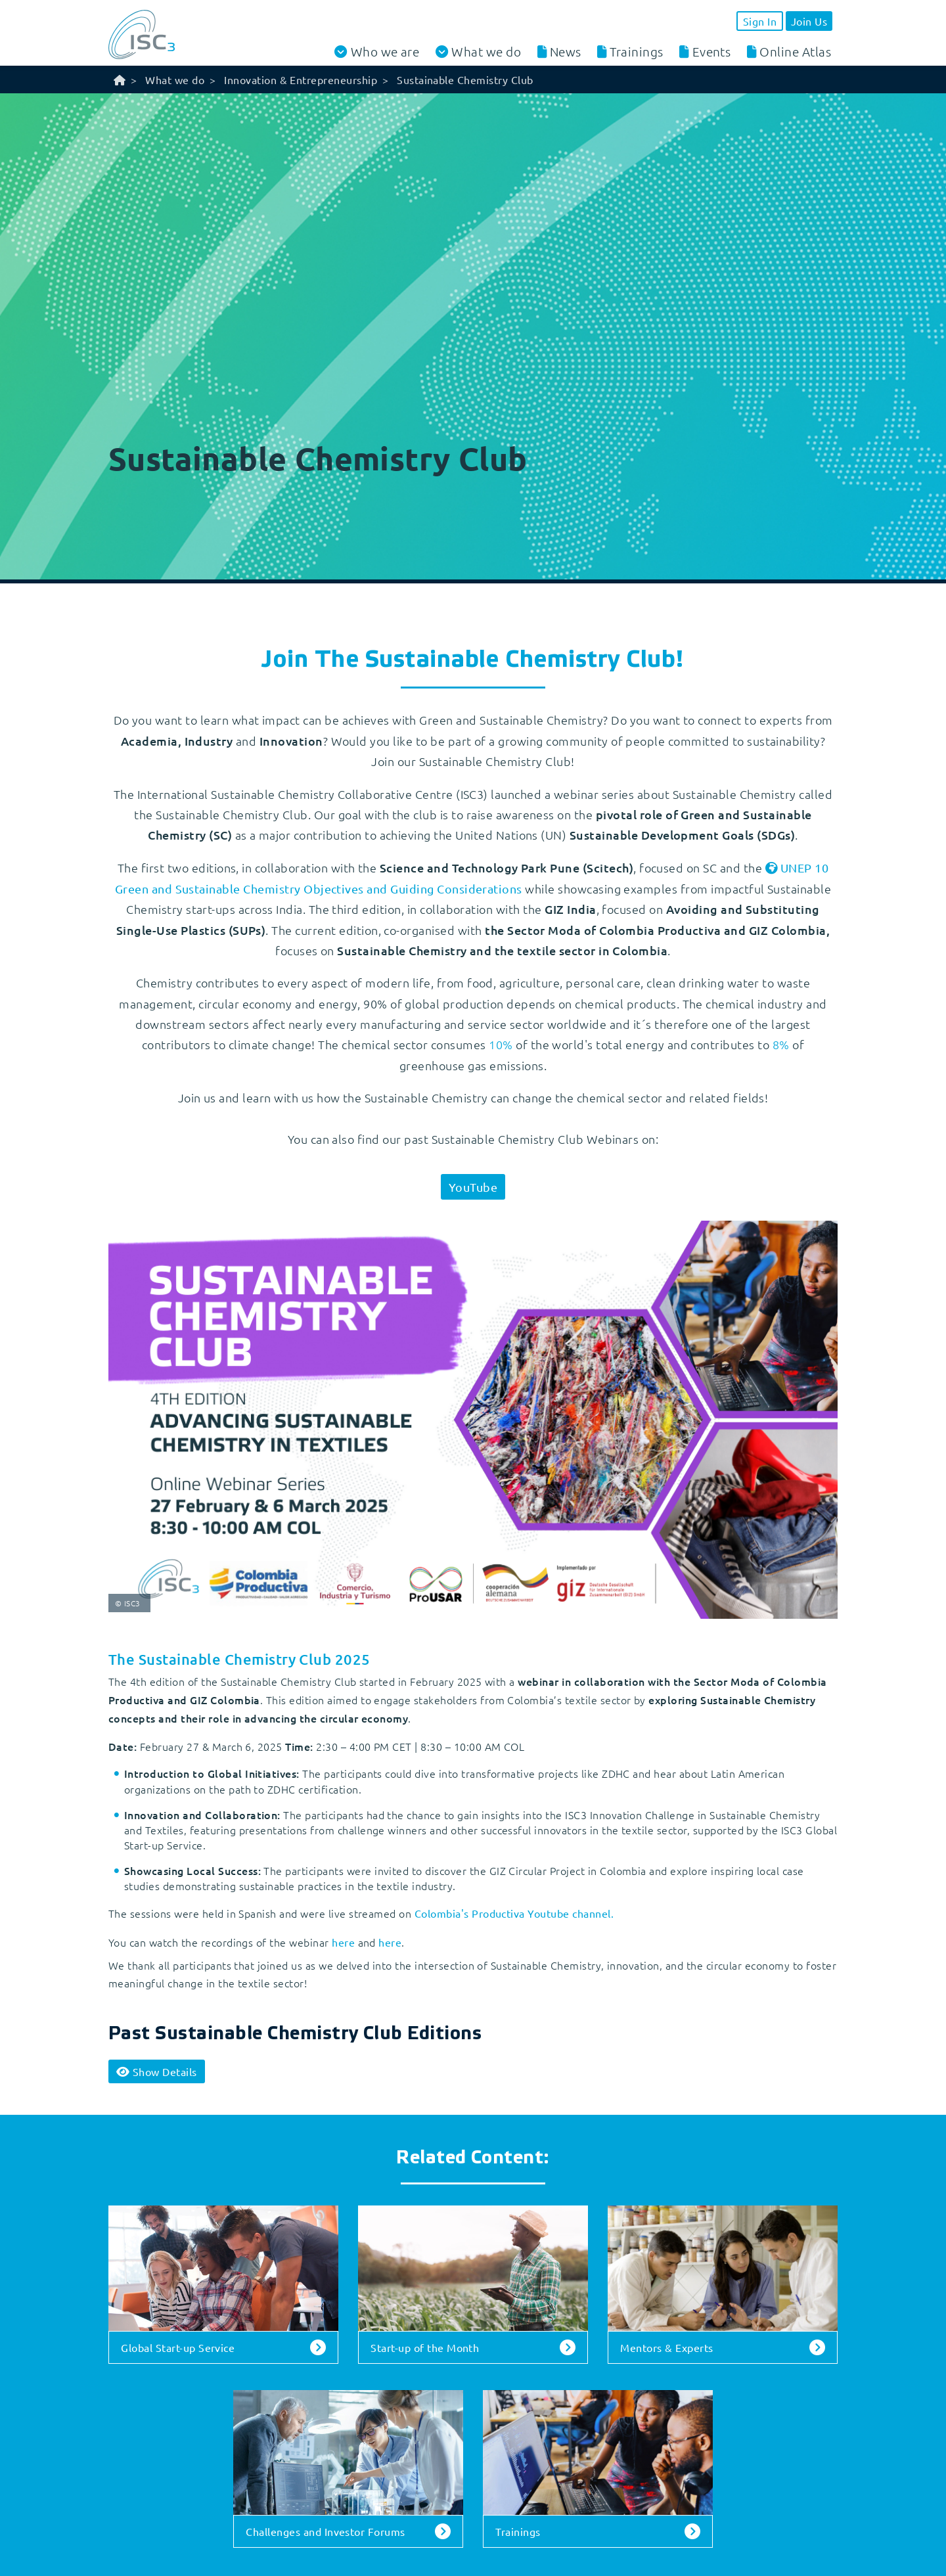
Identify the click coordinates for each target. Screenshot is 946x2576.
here (343, 1942)
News (565, 51)
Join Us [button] (809, 21)
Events (711, 51)
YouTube (473, 1187)
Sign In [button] (760, 21)
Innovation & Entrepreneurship (300, 79)
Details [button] (156, 2071)
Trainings (636, 51)
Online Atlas (795, 51)
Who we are (385, 51)
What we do (486, 51)
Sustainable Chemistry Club (465, 79)
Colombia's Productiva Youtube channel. (514, 1913)
